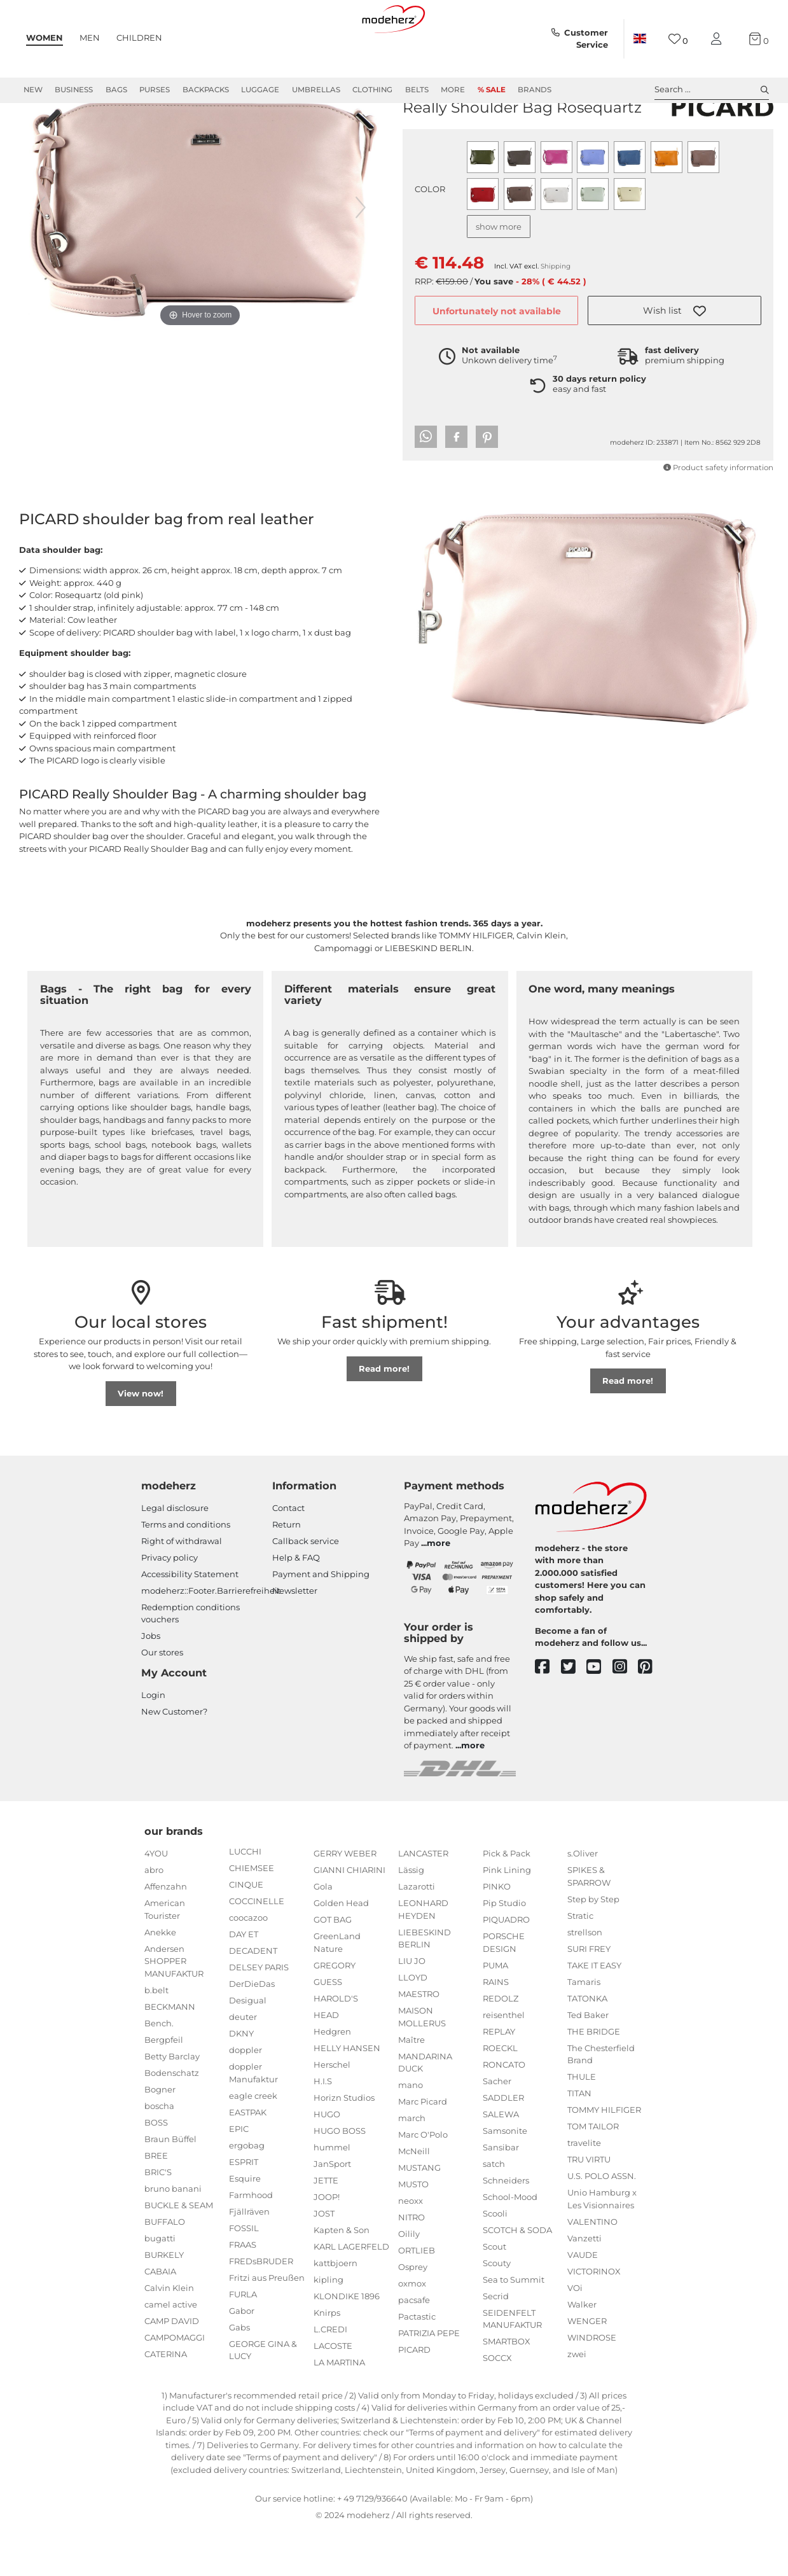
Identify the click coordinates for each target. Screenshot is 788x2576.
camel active (170, 2350)
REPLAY (499, 2077)
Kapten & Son (342, 2276)
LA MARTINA (339, 2408)
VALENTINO (592, 2267)
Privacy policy (169, 1603)
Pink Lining (507, 1916)
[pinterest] (651, 1713)
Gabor (241, 2356)
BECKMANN (169, 2052)
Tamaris (583, 2028)
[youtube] (599, 1713)
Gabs (239, 2373)
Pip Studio (504, 1949)
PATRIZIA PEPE (429, 2379)
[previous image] (40, 253)
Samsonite (505, 2176)
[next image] (361, 253)
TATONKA (587, 2044)
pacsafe (414, 2346)
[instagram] (625, 1713)
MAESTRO (418, 2040)
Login (153, 1741)
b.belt (156, 2036)
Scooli (495, 2259)
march (411, 2164)
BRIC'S (158, 2218)
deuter (243, 2062)
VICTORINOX (594, 2317)
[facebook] (548, 1713)
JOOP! (327, 2243)
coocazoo (248, 1963)
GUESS (328, 2028)
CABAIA (160, 2317)
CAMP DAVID (171, 2367)
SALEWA (501, 2160)
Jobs (150, 1681)
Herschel (332, 2110)
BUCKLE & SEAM (178, 2251)
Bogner (160, 2135)
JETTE (326, 2226)
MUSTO (413, 2230)
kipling (328, 2325)
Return (286, 1570)
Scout (494, 2292)
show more (499, 272)
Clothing (372, 89)
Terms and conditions (185, 1570)
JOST (324, 2259)
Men (89, 37)
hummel (332, 2193)
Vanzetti (584, 2284)
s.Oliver (582, 1899)
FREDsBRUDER (261, 2307)
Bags (116, 89)
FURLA (243, 2340)
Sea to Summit (513, 2325)
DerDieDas (252, 2029)
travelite (584, 2188)
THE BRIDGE (593, 2077)
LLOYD (412, 2023)
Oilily (409, 2279)
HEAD (326, 2061)
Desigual (247, 2046)
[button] (674, 356)
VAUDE (582, 2300)
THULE (581, 2122)
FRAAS (242, 2290)
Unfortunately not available (496, 357)
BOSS (156, 2168)
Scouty (497, 2309)
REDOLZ (500, 2044)
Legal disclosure (175, 1554)
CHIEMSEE (251, 1914)
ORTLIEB (416, 2296)
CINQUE (246, 1930)
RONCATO (504, 2110)
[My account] (719, 39)
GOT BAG (333, 1965)
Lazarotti (416, 1932)
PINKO (497, 1932)
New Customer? (174, 1757)
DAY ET (243, 1980)
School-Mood (510, 2243)
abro (153, 1916)
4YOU (156, 1899)
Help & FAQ (296, 1603)
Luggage (260, 89)
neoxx (410, 2246)
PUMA (495, 2011)
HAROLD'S (336, 2044)
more (438, 1589)
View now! (140, 1439)
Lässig (411, 1916)
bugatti (160, 2284)
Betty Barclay (172, 2102)
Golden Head (341, 1949)
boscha (159, 2152)
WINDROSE (591, 2383)
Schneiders (506, 2226)
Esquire (245, 2224)
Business (74, 89)
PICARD (421, 133)
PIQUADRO (506, 1965)
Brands (534, 89)
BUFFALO (164, 2267)
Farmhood (251, 2241)
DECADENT (253, 1996)
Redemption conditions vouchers (190, 1659)
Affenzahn (165, 1932)
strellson (584, 1978)
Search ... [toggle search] (711, 89)
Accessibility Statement (189, 1620)
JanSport (332, 2209)
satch (494, 2209)
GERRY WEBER (345, 1899)
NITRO (411, 2263)
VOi (575, 2334)
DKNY (241, 2079)
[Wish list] (678, 39)
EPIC (239, 2174)
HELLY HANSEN (347, 2094)
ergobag (247, 2191)
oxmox (412, 2329)
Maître (411, 2085)
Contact (288, 1554)
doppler (245, 2096)
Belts (417, 89)
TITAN (579, 2139)
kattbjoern (335, 2309)
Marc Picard (422, 2147)
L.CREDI (330, 2375)
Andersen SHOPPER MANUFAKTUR (174, 2006)
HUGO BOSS (340, 2176)
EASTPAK (247, 2158)
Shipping (555, 312)
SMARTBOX (506, 2387)
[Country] (639, 38)
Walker (582, 2350)
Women (44, 37)
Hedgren (332, 2077)
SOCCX (497, 2403)
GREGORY (335, 2011)
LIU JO (411, 2007)
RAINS (496, 2028)
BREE (156, 2201)
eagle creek (253, 2141)
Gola (323, 1932)
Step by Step (593, 1945)
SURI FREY (589, 1994)
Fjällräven (249, 2257)
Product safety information (718, 513)
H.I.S (323, 2127)
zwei (576, 2400)
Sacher (497, 2127)
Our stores (162, 1698)
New (33, 89)
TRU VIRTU (589, 2205)
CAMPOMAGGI (174, 2383)
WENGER (587, 2367)
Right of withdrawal (181, 1587)
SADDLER (503, 2143)
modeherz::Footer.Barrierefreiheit (210, 1636)
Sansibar (501, 2193)
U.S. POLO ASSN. (601, 2222)
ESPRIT (243, 2208)
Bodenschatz (171, 2118)
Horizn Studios (344, 2143)
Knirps (327, 2358)
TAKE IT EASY (594, 2011)
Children (139, 37)
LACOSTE (333, 2391)
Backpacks (206, 89)
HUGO (327, 2160)
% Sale (492, 89)
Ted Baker (588, 2061)
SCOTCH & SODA (517, 2276)
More (453, 89)
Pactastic (417, 2362)
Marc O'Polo (423, 2180)
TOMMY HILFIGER (604, 2155)
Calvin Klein (169, 2334)
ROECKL (500, 2094)
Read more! (384, 1414)
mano (410, 2131)
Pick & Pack (506, 1899)
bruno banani (173, 2234)
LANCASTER (423, 1899)
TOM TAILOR (593, 2172)
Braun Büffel (170, 2185)
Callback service (305, 1587)
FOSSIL (244, 2274)
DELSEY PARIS (259, 2013)
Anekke (160, 1978)
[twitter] (574, 1713)
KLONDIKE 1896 (347, 2342)
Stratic (580, 1961)
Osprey (412, 2313)
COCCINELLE (256, 1947)
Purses (154, 89)
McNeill (414, 2197)
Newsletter (294, 1636)
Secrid (496, 2342)
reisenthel (504, 2061)
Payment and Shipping (321, 1620)
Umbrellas (316, 89)
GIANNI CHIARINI (349, 1916)
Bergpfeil (163, 2085)
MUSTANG (419, 2213)
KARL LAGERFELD (351, 2292)
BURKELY (164, 2300)
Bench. (159, 2069)
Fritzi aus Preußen (267, 2323)
